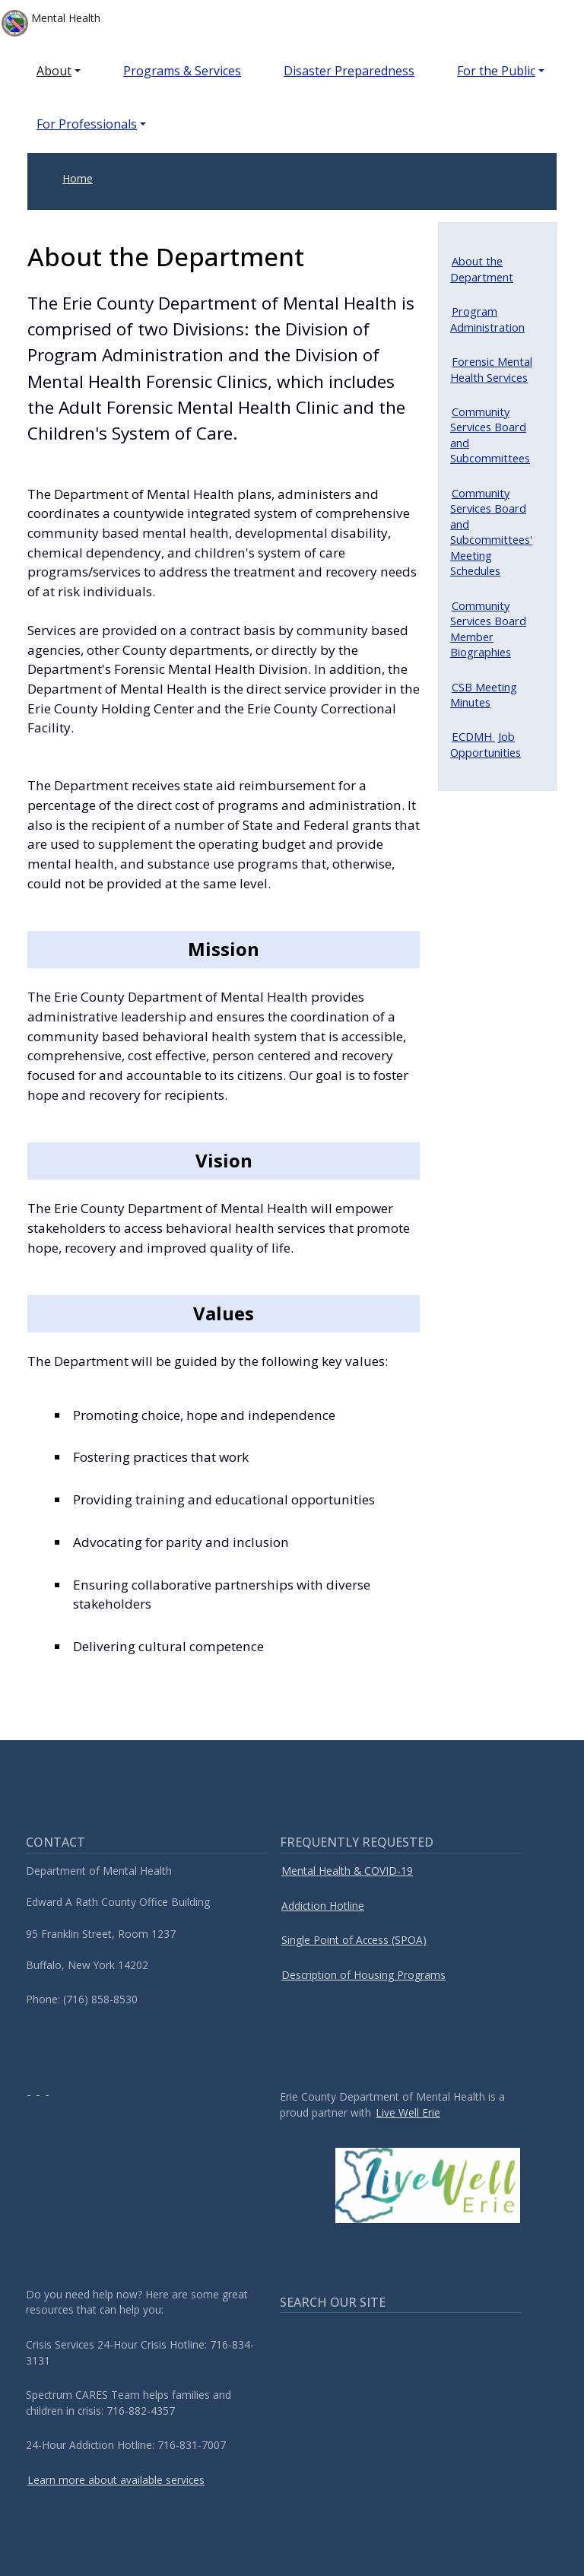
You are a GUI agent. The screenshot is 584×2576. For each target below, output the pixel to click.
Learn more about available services (116, 2480)
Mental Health (51, 23)
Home (77, 178)
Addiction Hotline (322, 1905)
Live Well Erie (408, 2112)
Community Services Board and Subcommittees (490, 434)
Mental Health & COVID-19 (347, 1870)
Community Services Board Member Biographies (488, 628)
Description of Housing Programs (363, 1975)
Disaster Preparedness (349, 70)
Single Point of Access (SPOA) (354, 1940)
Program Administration (487, 318)
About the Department (481, 268)
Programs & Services (182, 70)
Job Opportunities (485, 744)
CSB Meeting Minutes (483, 694)
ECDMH (473, 736)
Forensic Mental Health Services (491, 369)
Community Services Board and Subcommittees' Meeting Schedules (491, 531)
